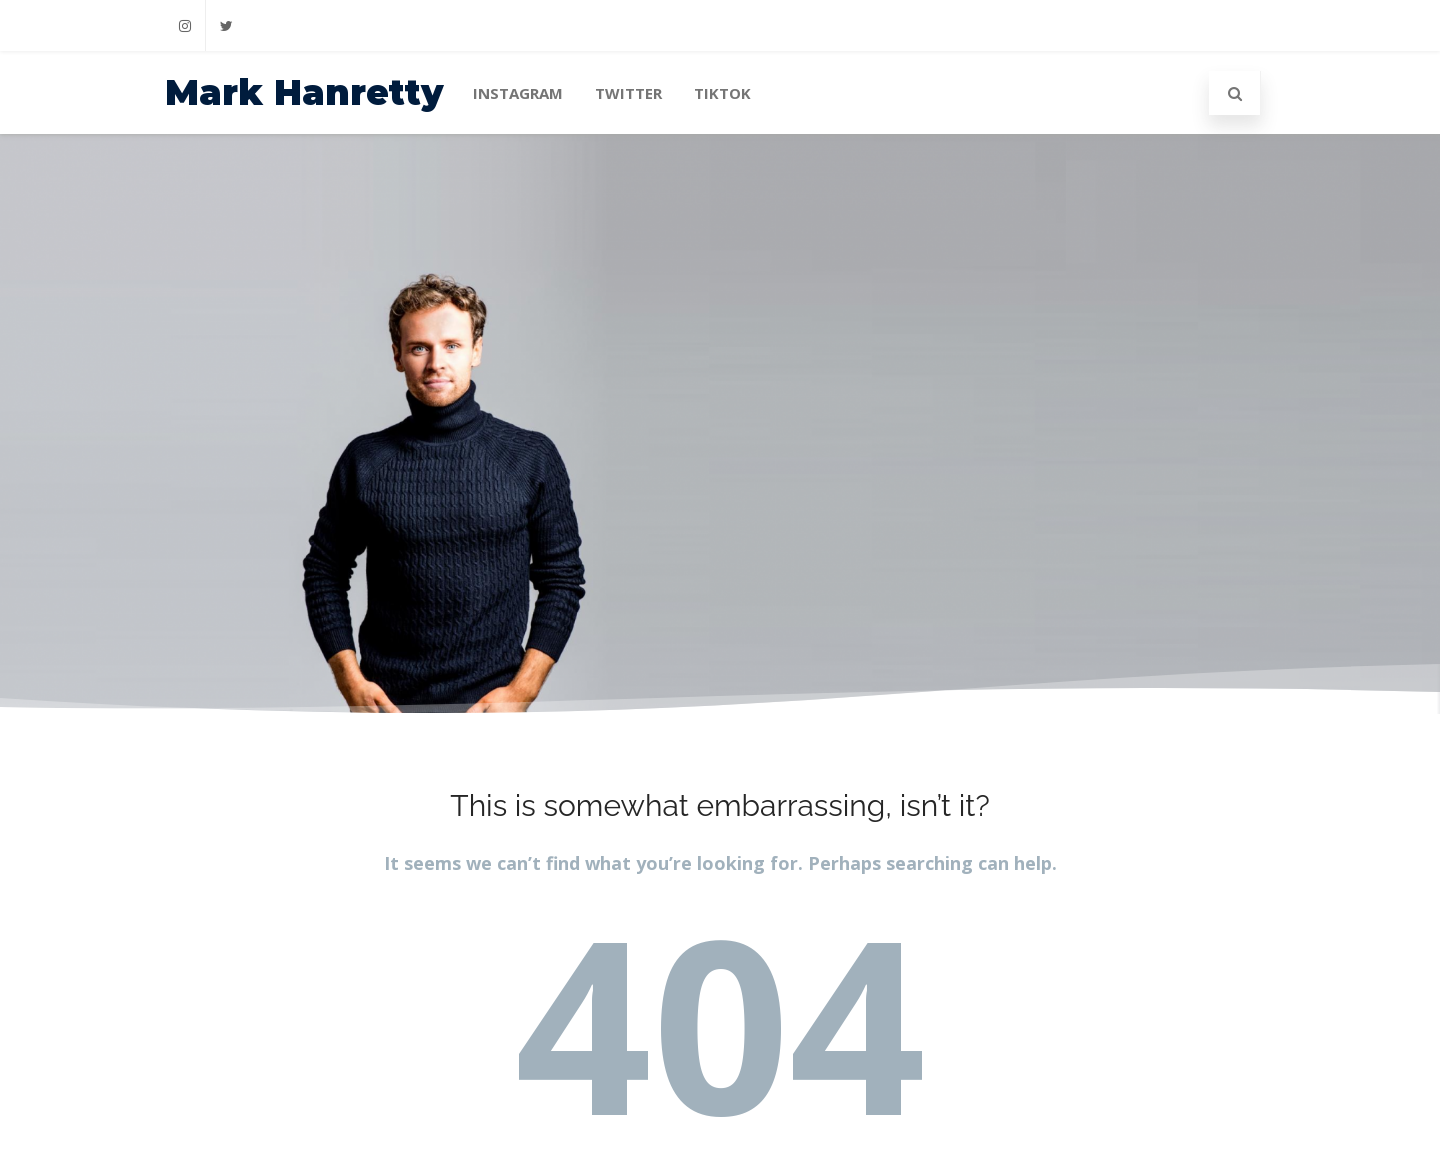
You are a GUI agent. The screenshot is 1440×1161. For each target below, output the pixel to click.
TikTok (722, 93)
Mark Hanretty (304, 92)
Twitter (628, 93)
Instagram (518, 93)
